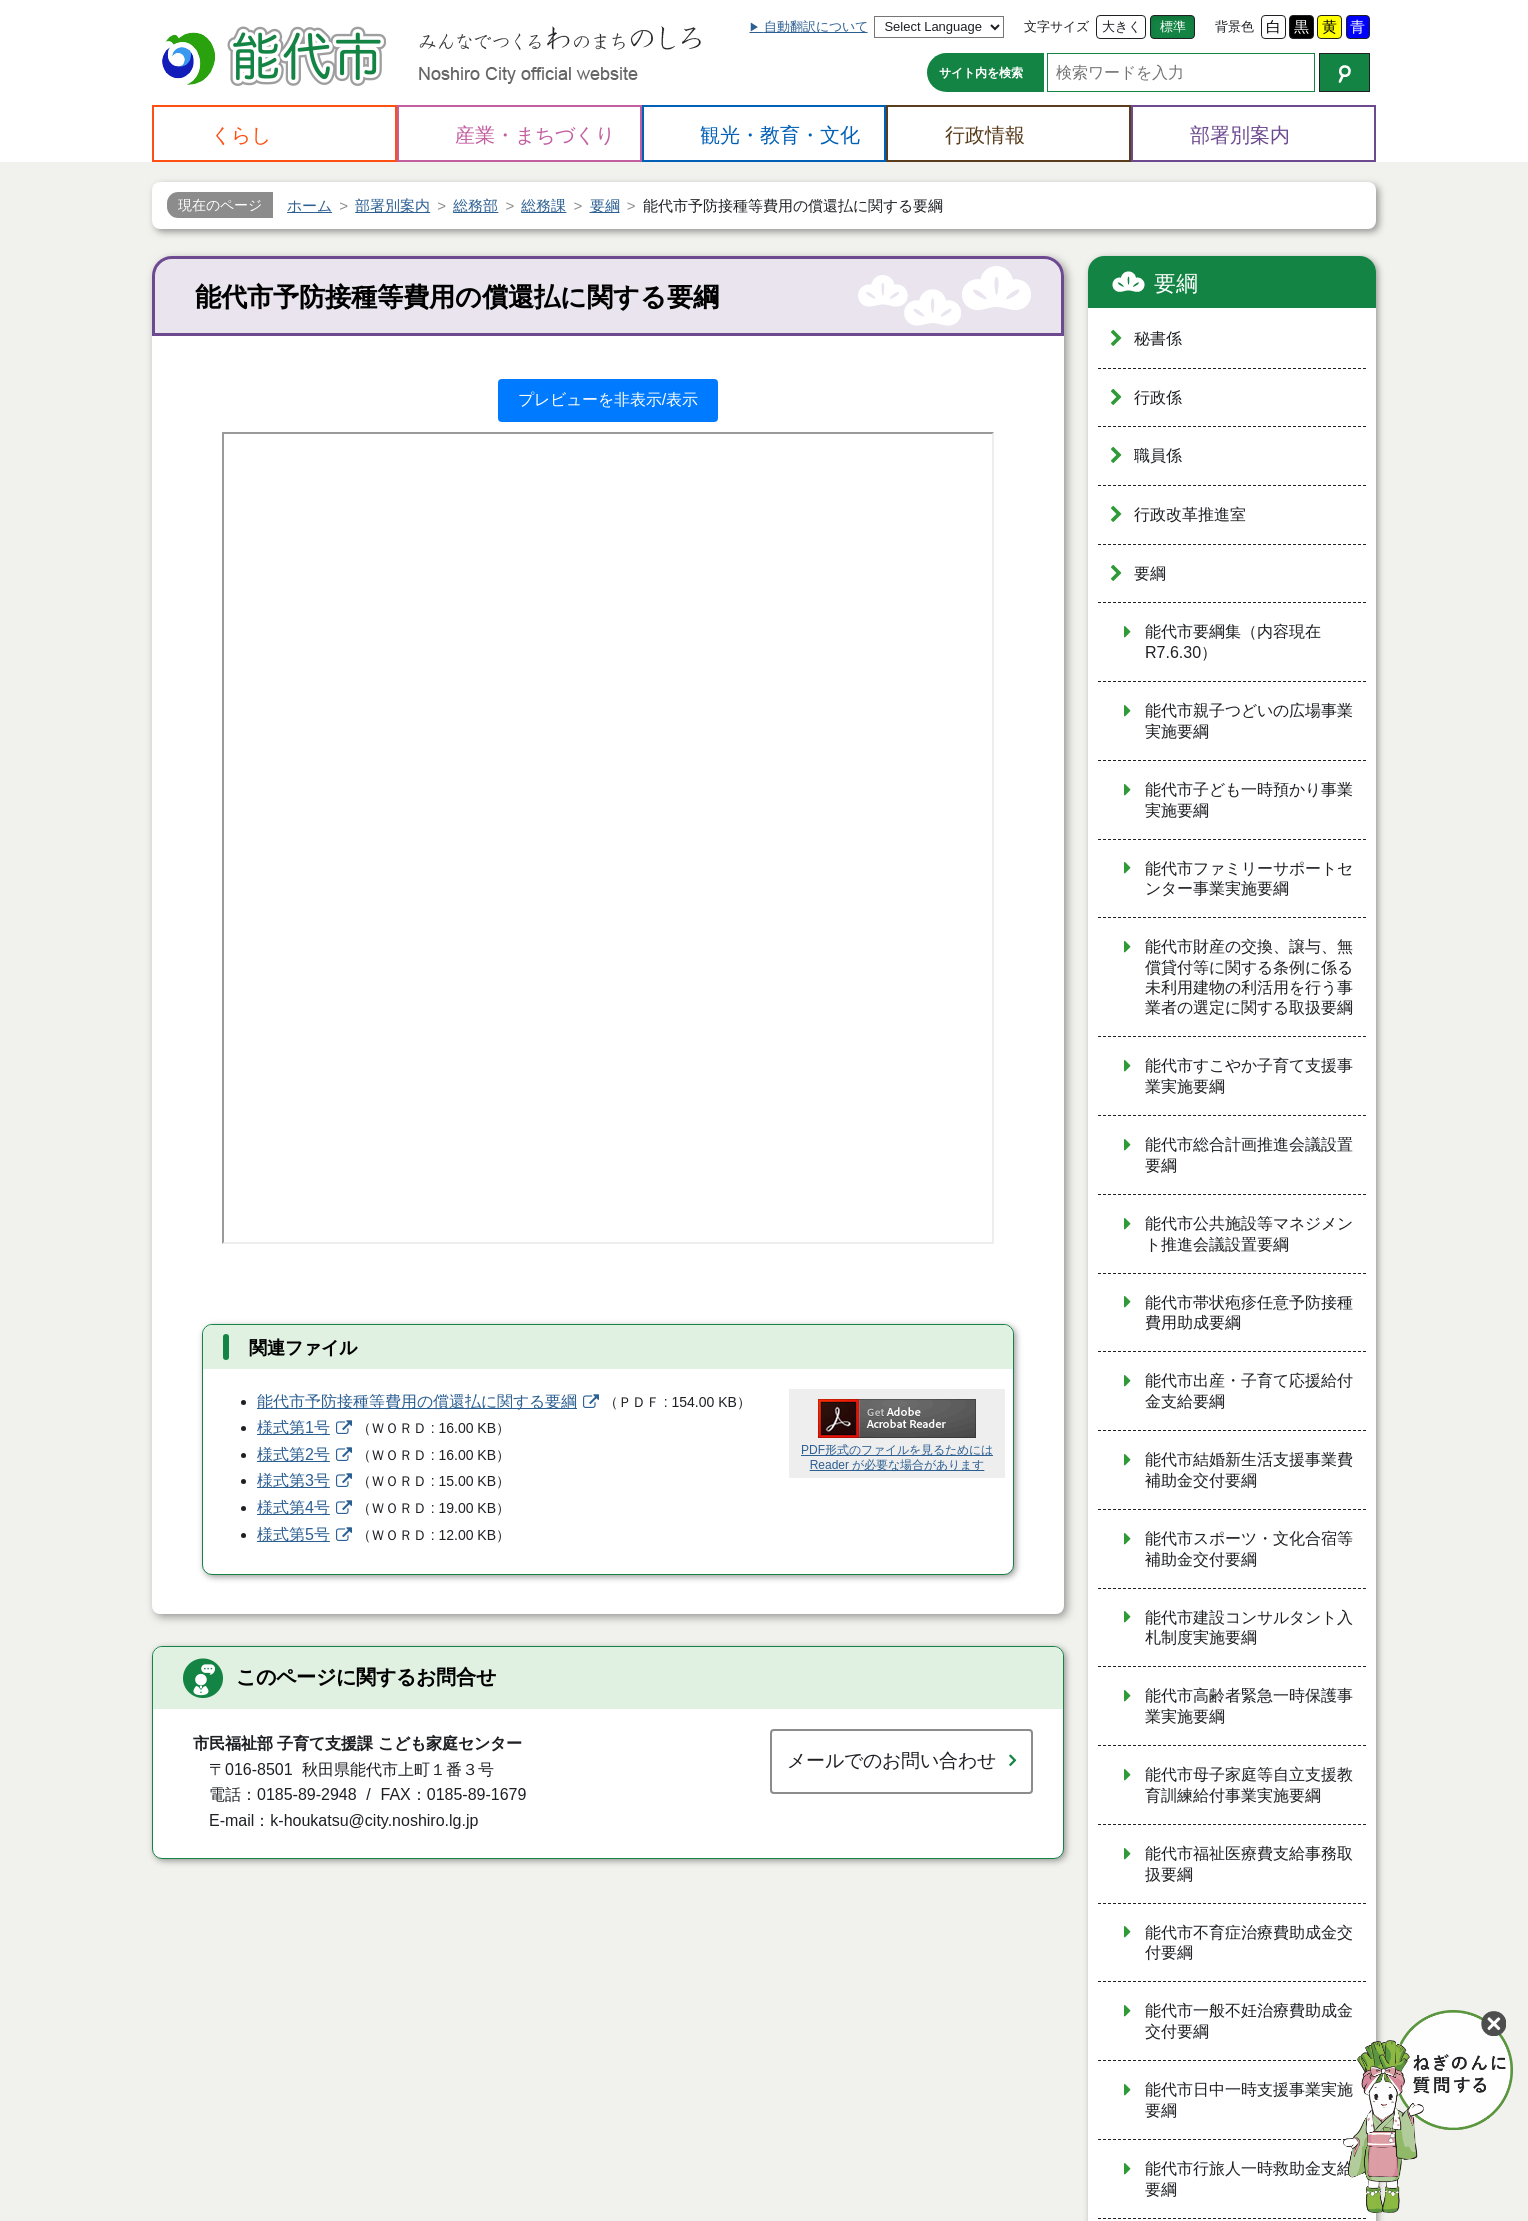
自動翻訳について (816, 26)
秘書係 (1158, 338)
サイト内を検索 (981, 73)
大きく (1121, 26)
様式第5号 (293, 1534)
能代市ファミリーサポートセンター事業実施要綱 (1249, 879)
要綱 (1176, 283)
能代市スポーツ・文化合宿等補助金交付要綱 (1249, 1549)
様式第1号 (293, 1427)
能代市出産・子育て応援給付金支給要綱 (1249, 1391)
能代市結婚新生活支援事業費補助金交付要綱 (1249, 1470)
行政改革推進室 (1190, 514)
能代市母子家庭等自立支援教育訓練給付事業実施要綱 (1249, 1785)
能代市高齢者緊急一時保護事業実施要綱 (1249, 1706)
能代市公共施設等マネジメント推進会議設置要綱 (1249, 1234)
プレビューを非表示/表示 (608, 399)
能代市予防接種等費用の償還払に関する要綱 (417, 1401)
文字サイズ (1056, 26)
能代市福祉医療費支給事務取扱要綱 (1249, 1864)
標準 (1173, 26)
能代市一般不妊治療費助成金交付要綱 (1249, 2021)
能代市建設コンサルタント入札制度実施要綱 (1249, 1628)
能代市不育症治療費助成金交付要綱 (1249, 1943)
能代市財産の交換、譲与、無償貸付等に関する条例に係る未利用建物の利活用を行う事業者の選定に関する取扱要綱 (1249, 977)
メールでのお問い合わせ (891, 1760)
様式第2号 (293, 1454)
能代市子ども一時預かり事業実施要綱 (1249, 800)
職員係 (1158, 455)
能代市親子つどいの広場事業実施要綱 (1249, 721)
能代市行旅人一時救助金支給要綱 (1249, 2179)
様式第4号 (293, 1507)
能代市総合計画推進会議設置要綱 (1249, 1155)
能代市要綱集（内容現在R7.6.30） (1233, 642)
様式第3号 (293, 1480)
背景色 (1234, 26)
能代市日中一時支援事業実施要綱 (1249, 2100)
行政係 (1158, 397)
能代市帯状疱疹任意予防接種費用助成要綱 (1249, 1313)
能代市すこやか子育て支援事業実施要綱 (1249, 1076)
